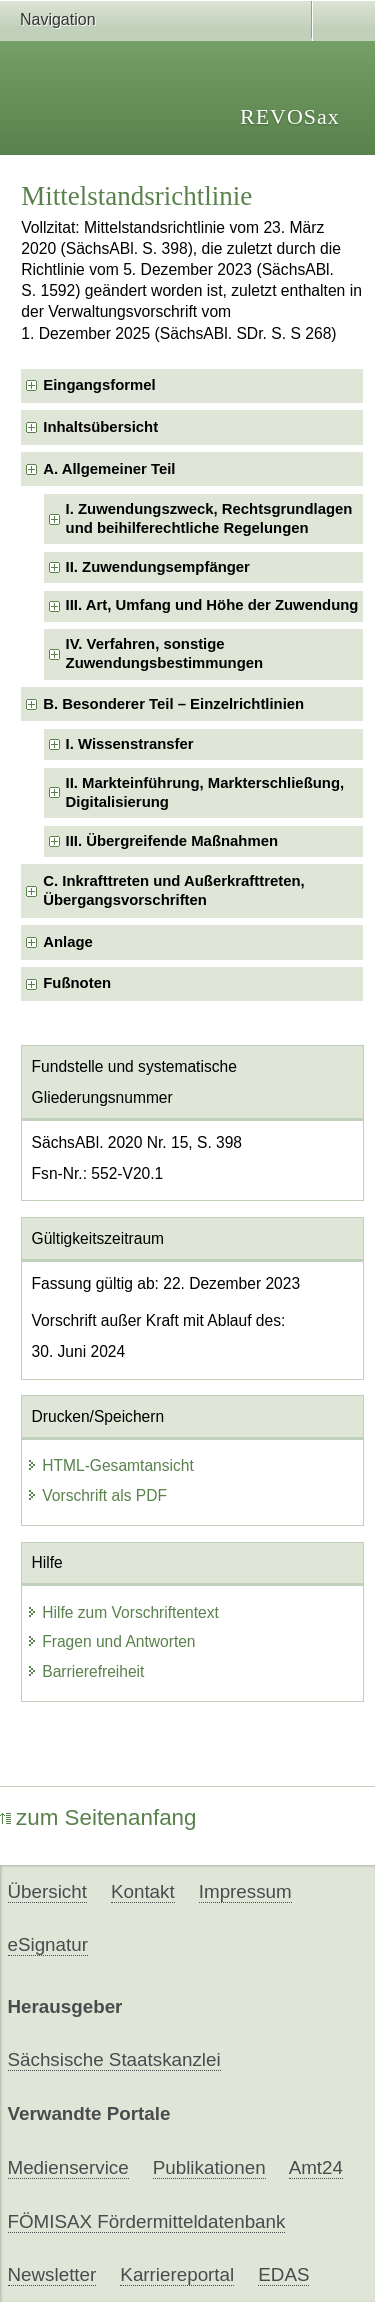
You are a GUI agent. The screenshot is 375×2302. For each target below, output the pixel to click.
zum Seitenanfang (98, 1817)
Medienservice (68, 2167)
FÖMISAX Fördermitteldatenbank (147, 2221)
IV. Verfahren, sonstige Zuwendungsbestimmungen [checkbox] (165, 653)
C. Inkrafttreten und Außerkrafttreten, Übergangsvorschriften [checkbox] (173, 890)
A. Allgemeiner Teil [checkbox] (109, 469)
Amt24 (316, 2167)
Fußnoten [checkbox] (77, 983)
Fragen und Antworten (110, 1641)
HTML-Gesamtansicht (110, 1465)
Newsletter (52, 2274)
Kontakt (143, 1891)
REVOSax (290, 116)
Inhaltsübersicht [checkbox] (100, 427)
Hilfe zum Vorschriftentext (122, 1612)
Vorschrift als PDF (96, 1495)
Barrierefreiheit (85, 1671)
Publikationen (209, 2167)
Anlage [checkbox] (68, 942)
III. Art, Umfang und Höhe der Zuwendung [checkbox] (212, 605)
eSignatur (48, 1944)
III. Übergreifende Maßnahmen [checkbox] (172, 841)
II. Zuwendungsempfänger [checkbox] (158, 567)
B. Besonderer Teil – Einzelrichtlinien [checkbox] (173, 704)
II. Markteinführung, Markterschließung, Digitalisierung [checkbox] (205, 792)
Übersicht (47, 1891)
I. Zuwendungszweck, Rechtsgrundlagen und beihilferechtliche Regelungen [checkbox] (209, 518)
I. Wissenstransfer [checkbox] (130, 744)
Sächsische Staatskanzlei (114, 2059)
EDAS (283, 2274)
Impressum (245, 1891)
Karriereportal (177, 2274)
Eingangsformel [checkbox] (99, 385)
